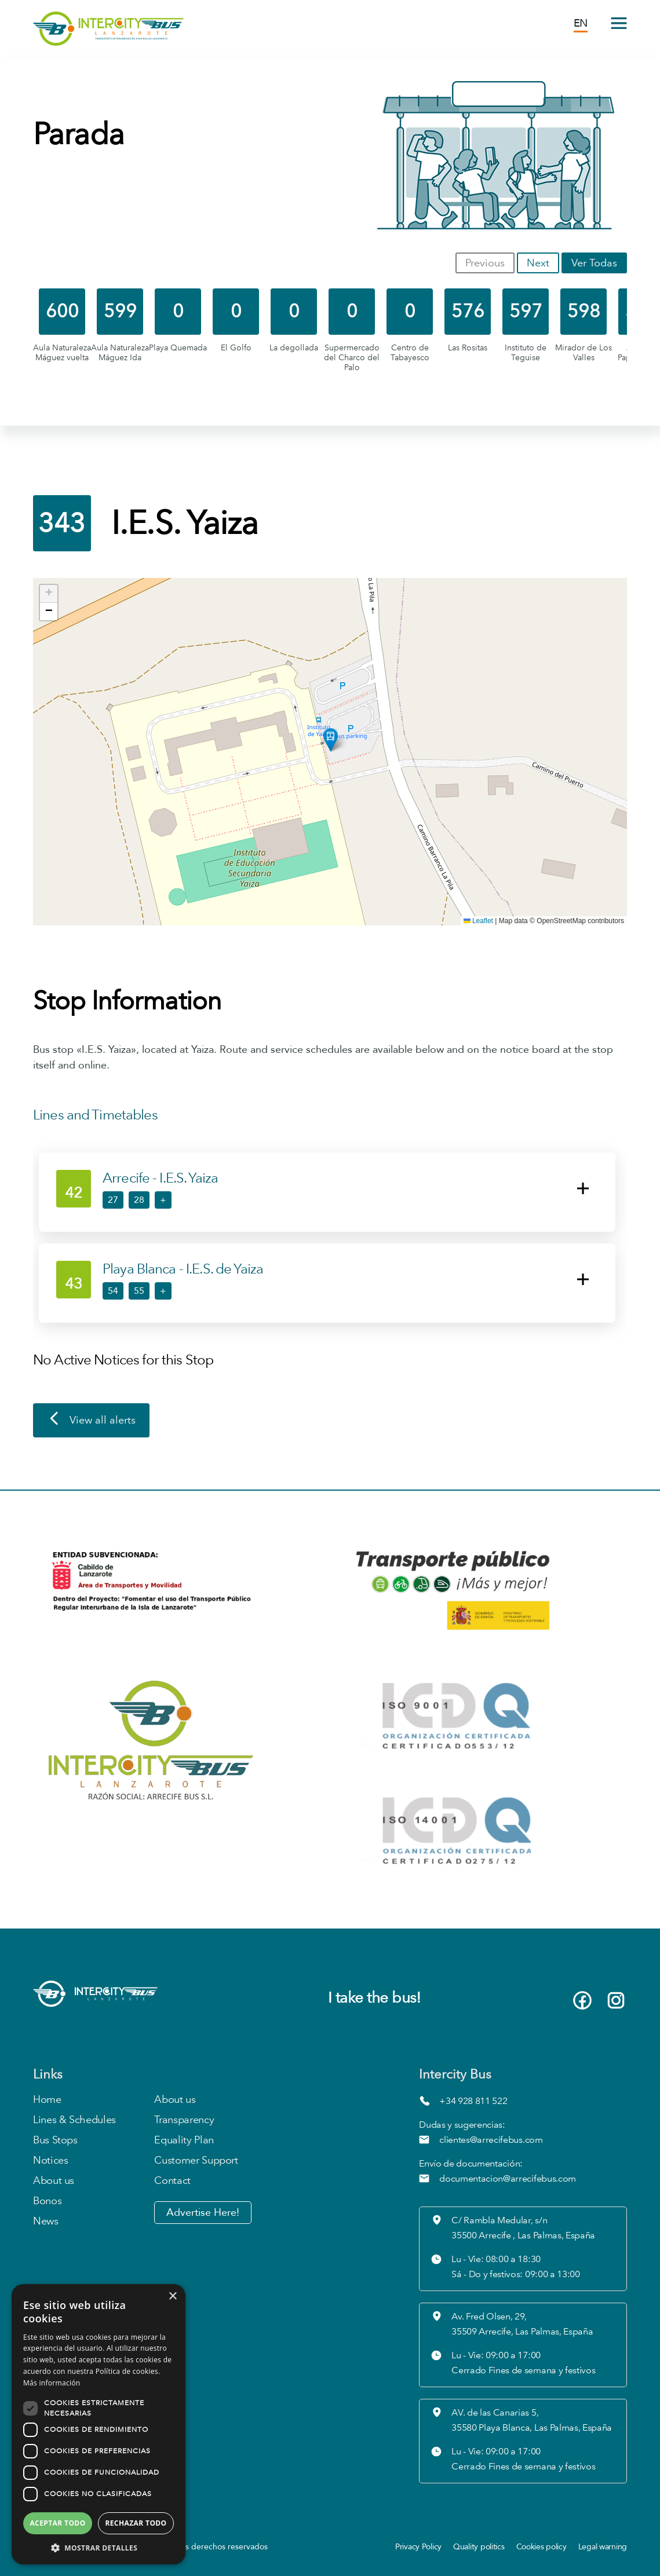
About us (53, 2181)
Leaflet (478, 921)
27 (113, 1200)
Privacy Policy (418, 2546)
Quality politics (479, 2546)
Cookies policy (541, 2546)
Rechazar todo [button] (135, 2523)
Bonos (47, 2201)
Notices (50, 2160)
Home (47, 2100)
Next (538, 263)
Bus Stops (55, 2140)
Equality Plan (183, 2140)
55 (139, 1291)
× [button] (172, 2296)
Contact (172, 2181)
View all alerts (91, 1420)
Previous (485, 263)
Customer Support (196, 2160)
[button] (330, 740)
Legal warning (602, 2546)
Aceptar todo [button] (57, 2523)
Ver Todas (594, 263)
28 (139, 1200)
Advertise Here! (202, 2212)
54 (113, 1291)
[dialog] (98, 2424)
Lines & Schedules (74, 2120)
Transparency (184, 2120)
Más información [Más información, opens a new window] (51, 2383)
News (46, 2221)
